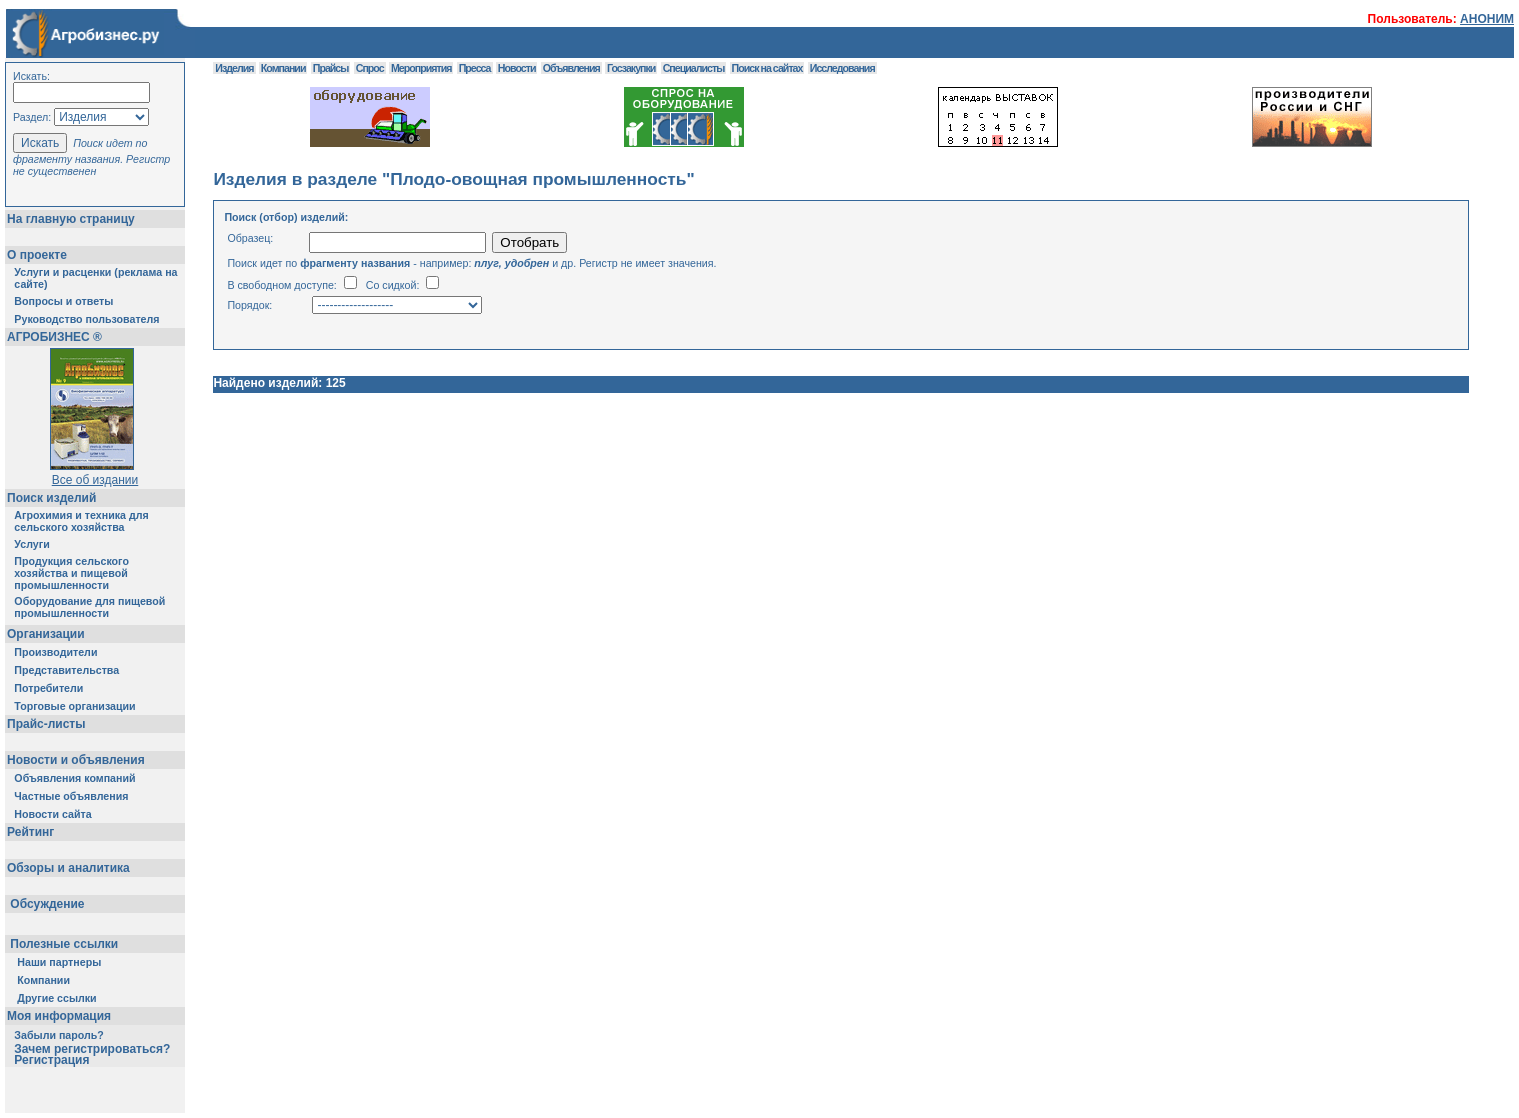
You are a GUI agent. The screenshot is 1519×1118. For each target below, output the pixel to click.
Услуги (31, 544)
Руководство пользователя (86, 319)
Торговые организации (74, 706)
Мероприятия (421, 68)
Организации (46, 634)
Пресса (475, 68)
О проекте (37, 255)
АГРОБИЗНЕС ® (54, 337)
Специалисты (694, 68)
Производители (55, 652)
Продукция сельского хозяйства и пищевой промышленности (71, 573)
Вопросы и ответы (63, 301)
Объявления (571, 68)
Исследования (842, 68)
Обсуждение (47, 904)
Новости (517, 68)
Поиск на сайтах (767, 68)
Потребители (48, 688)
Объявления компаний (74, 778)
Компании (43, 980)
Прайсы (331, 68)
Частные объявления (71, 796)
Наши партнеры (59, 962)
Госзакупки (631, 68)
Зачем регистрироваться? (92, 1049)
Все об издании (95, 480)
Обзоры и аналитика (68, 868)
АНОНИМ (1487, 19)
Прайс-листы (46, 724)
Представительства (66, 670)
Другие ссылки (56, 998)
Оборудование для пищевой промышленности (89, 607)
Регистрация (51, 1060)
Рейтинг (30, 832)
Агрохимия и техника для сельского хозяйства (81, 521)
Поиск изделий (51, 498)
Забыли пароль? (59, 1035)
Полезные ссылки (64, 944)
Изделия (234, 68)
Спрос (370, 68)
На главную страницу (71, 219)
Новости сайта (52, 814)
